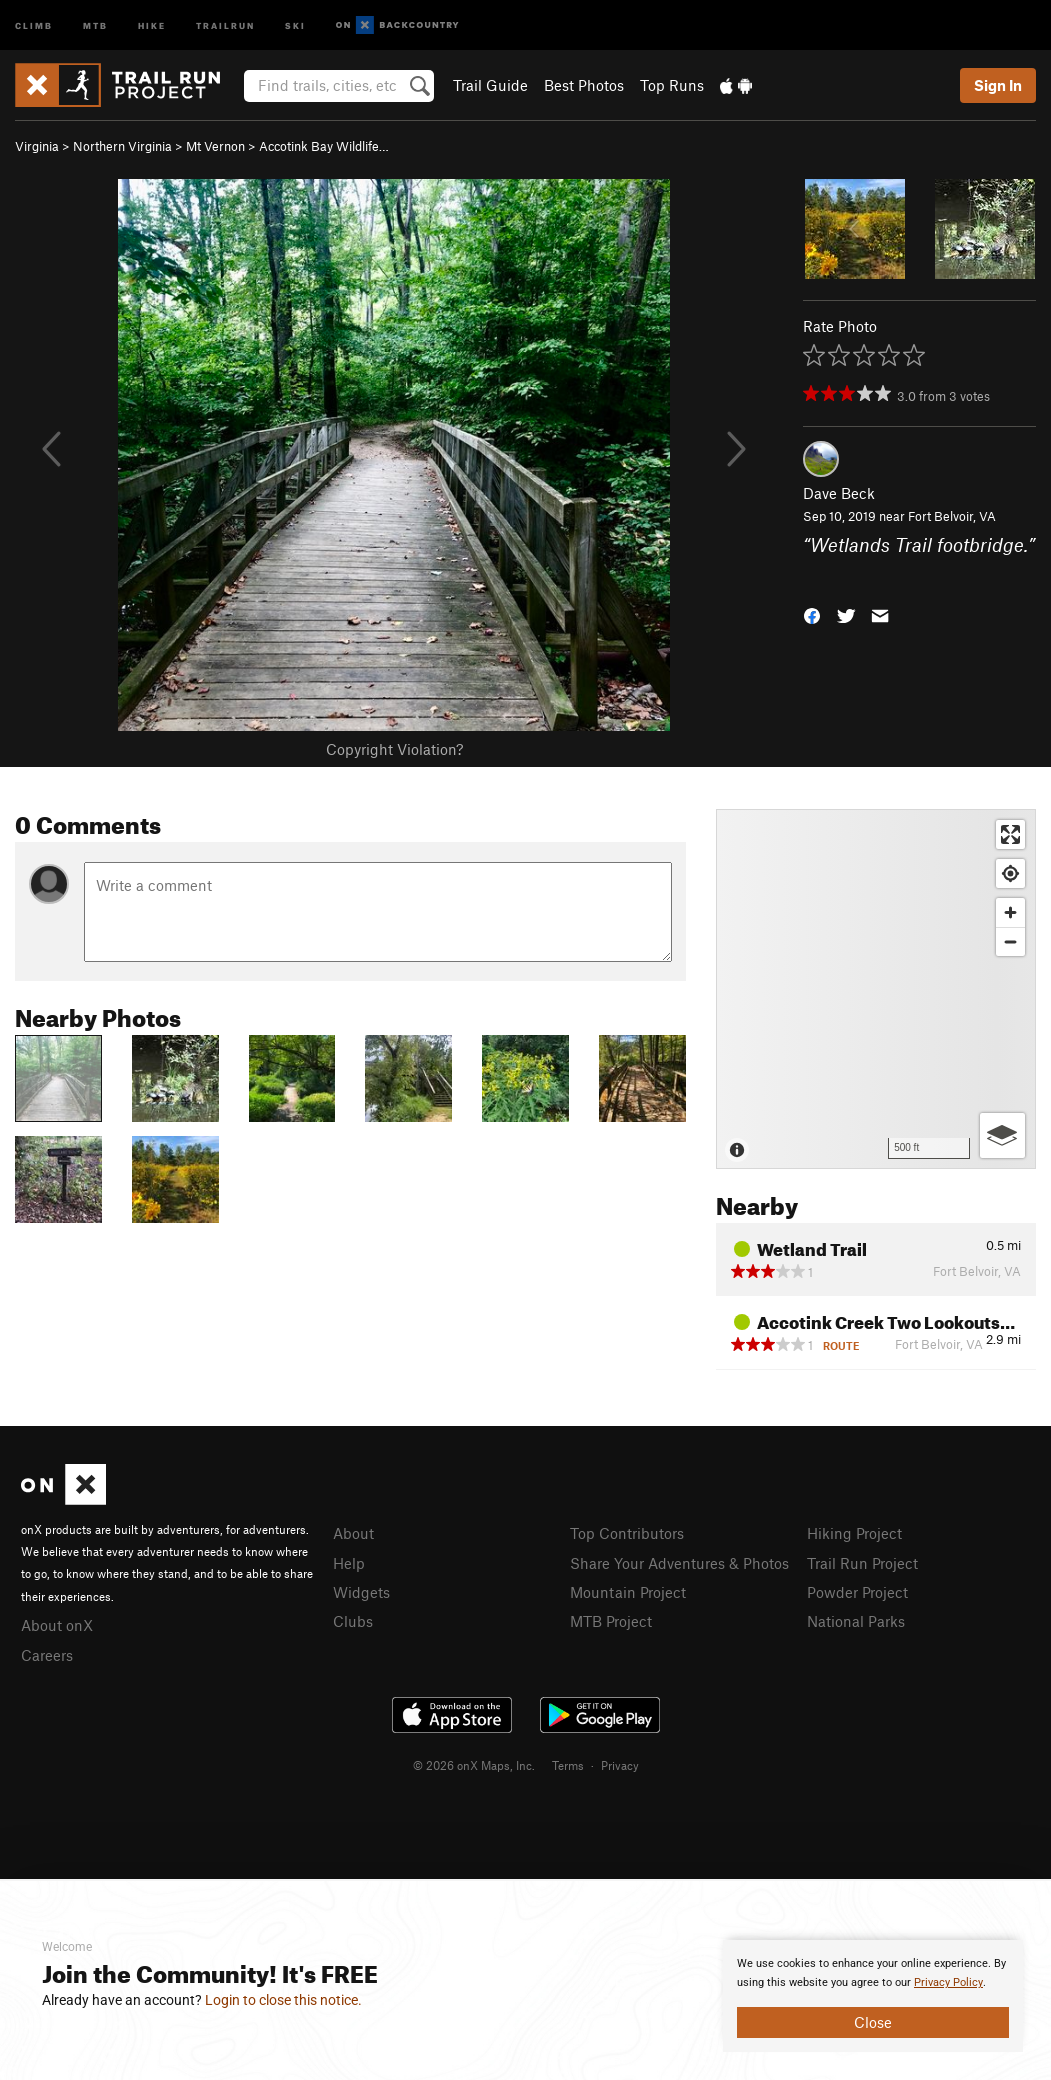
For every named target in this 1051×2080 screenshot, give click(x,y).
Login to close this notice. (283, 2000)
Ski (295, 24)
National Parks (856, 1621)
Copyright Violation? (394, 749)
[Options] (1002, 1135)
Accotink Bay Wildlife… (324, 146)
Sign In (998, 85)
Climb (34, 24)
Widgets (361, 1592)
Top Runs (672, 85)
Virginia (37, 146)
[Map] (876, 989)
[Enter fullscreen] (1010, 834)
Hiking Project (854, 1533)
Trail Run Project (862, 1563)
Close (873, 2022)
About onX (57, 1625)
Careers (47, 1655)
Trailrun (225, 24)
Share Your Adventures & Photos (679, 1563)
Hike (152, 24)
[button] (812, 614)
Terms (568, 1765)
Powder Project (857, 1592)
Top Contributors (627, 1533)
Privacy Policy (948, 1982)
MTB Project (611, 1621)
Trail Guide (490, 85)
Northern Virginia (122, 146)
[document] (873, 1996)
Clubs (353, 1621)
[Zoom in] (1010, 912)
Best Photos (584, 85)
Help (349, 1563)
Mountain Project (628, 1592)
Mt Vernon (215, 146)
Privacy (620, 1765)
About (353, 1533)
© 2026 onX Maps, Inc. (474, 1765)
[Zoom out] (1010, 941)
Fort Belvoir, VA (952, 516)
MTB (95, 24)
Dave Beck (839, 493)
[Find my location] (1010, 873)
